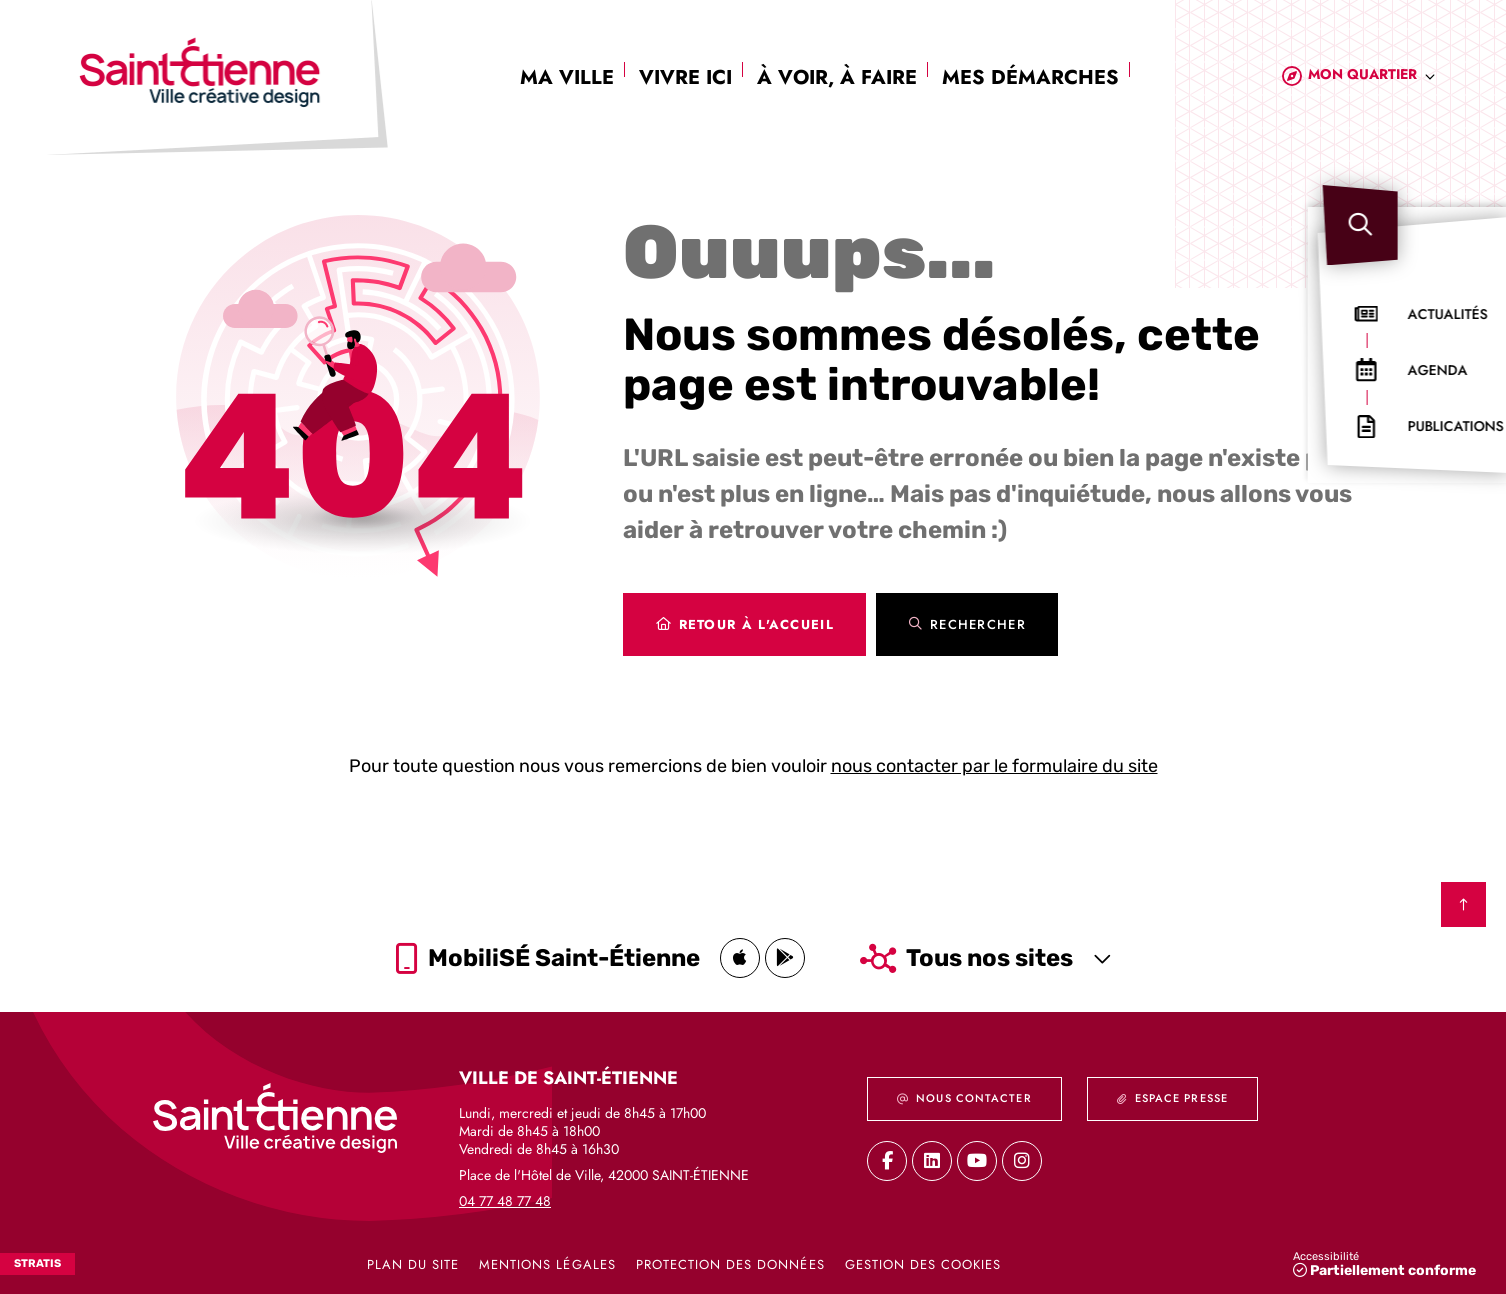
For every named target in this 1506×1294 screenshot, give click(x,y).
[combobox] (1372, 77)
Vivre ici (685, 77)
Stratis (37, 1263)
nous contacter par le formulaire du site (994, 766)
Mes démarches (1030, 77)
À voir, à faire (837, 77)
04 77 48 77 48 (505, 1200)
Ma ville (567, 77)
